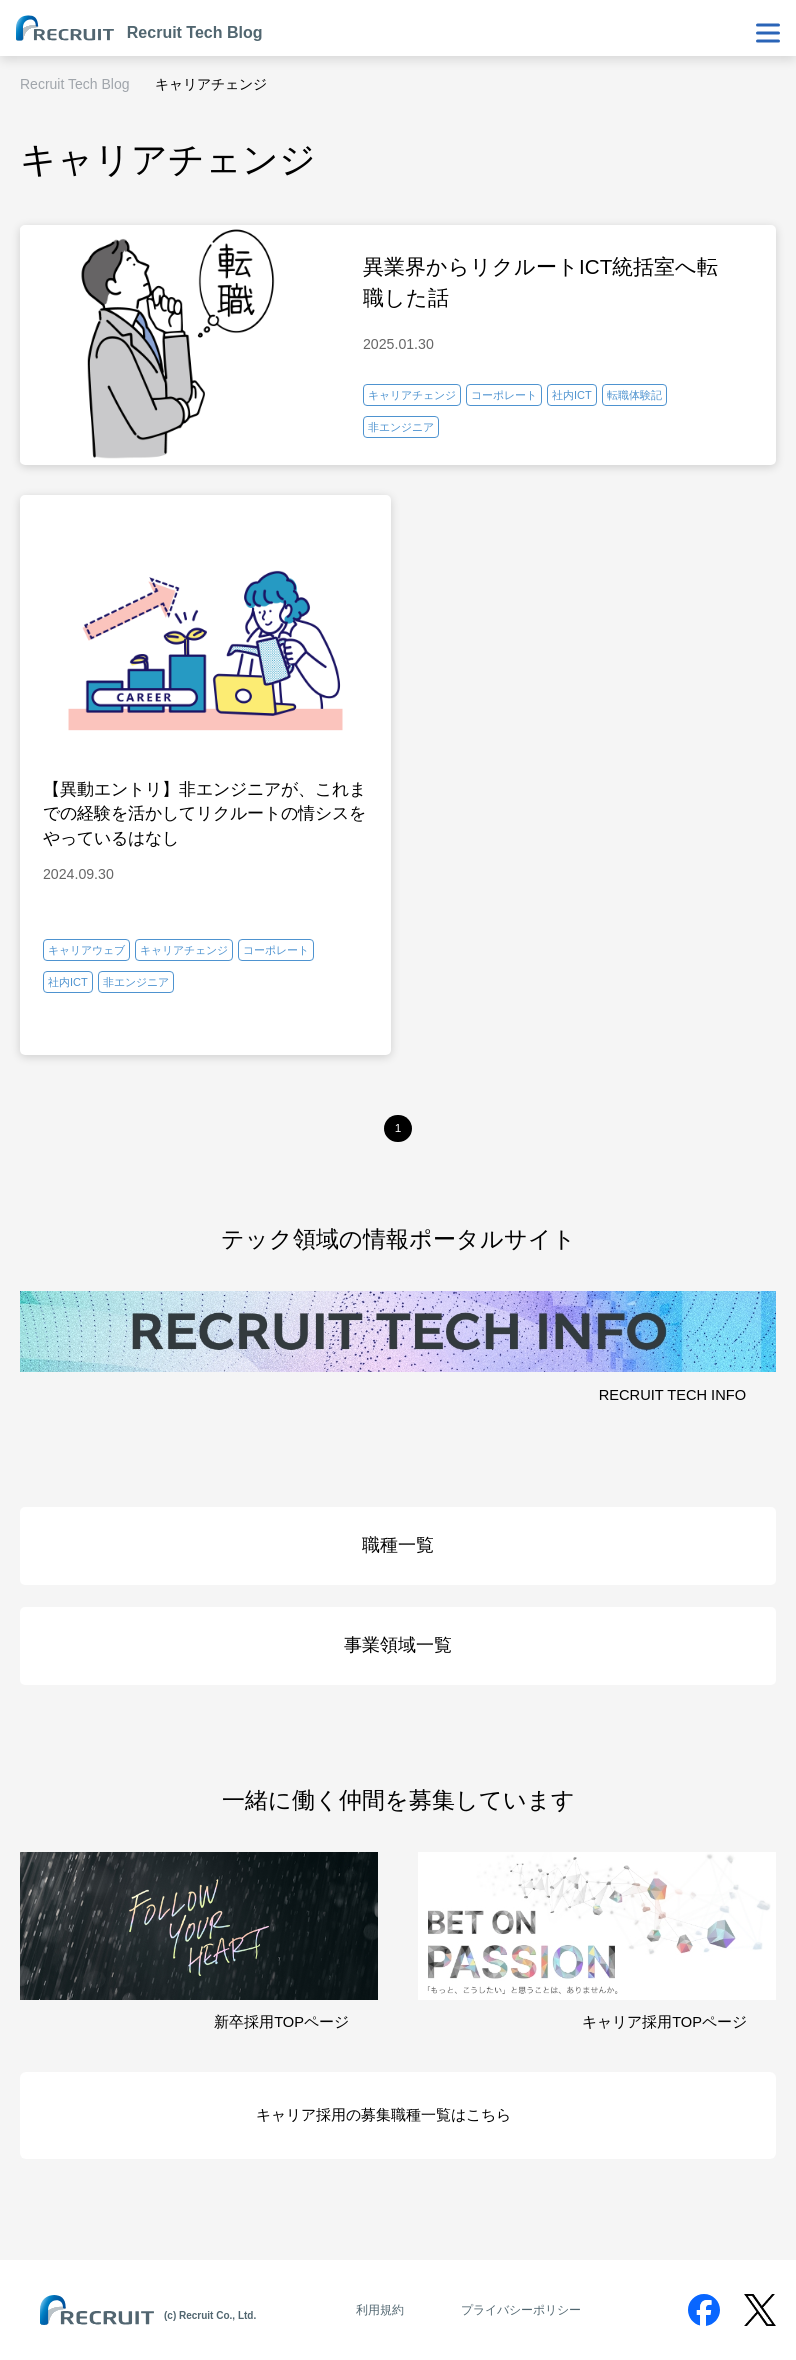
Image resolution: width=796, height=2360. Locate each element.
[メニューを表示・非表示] (768, 33)
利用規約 (380, 2310)
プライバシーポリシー (521, 2310)
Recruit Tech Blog (74, 84)
